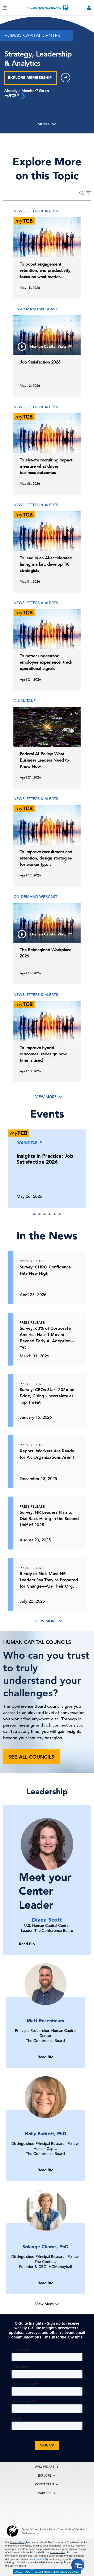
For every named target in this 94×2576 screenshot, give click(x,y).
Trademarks (28, 2533)
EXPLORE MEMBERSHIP (30, 77)
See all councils (31, 1757)
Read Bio (27, 1943)
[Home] (47, 7)
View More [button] (44, 2304)
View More (46, 1096)
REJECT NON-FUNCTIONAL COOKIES (56, 2571)
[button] (34, 1214)
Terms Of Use (30, 2529)
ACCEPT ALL (22, 2571)
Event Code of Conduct (71, 2529)
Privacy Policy (18, 2542)
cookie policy (57, 2552)
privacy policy (36, 2559)
